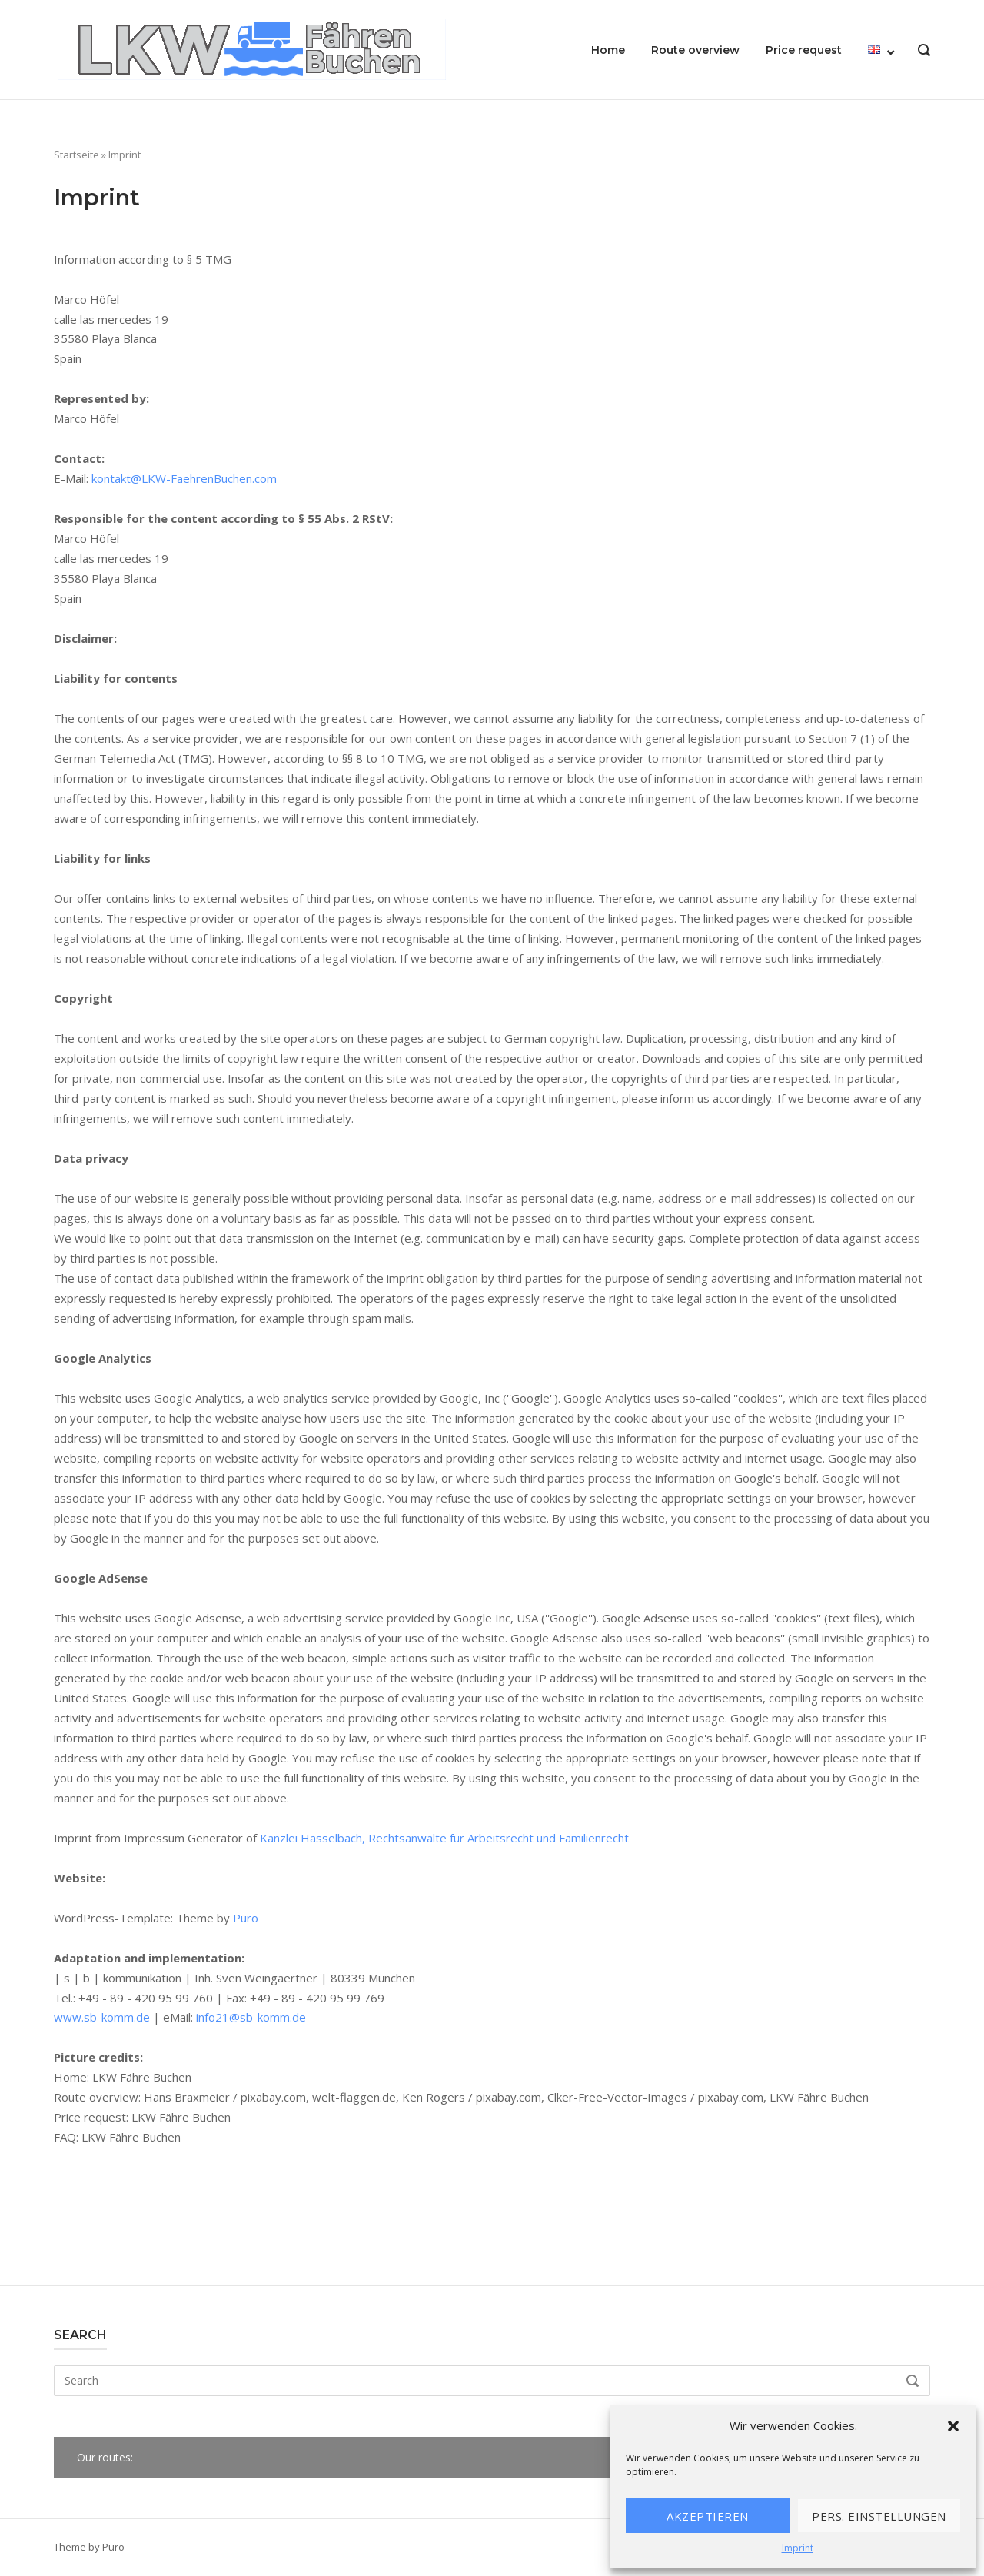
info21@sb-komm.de (251, 2017)
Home (608, 50)
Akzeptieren (708, 2516)
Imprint (797, 2547)
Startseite (76, 154)
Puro (245, 1917)
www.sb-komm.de (102, 2017)
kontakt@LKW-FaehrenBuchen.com (184, 478)
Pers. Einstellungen (879, 2516)
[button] (953, 2426)
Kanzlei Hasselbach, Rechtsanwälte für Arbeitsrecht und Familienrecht (444, 1837)
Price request (804, 50)
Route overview (695, 50)
